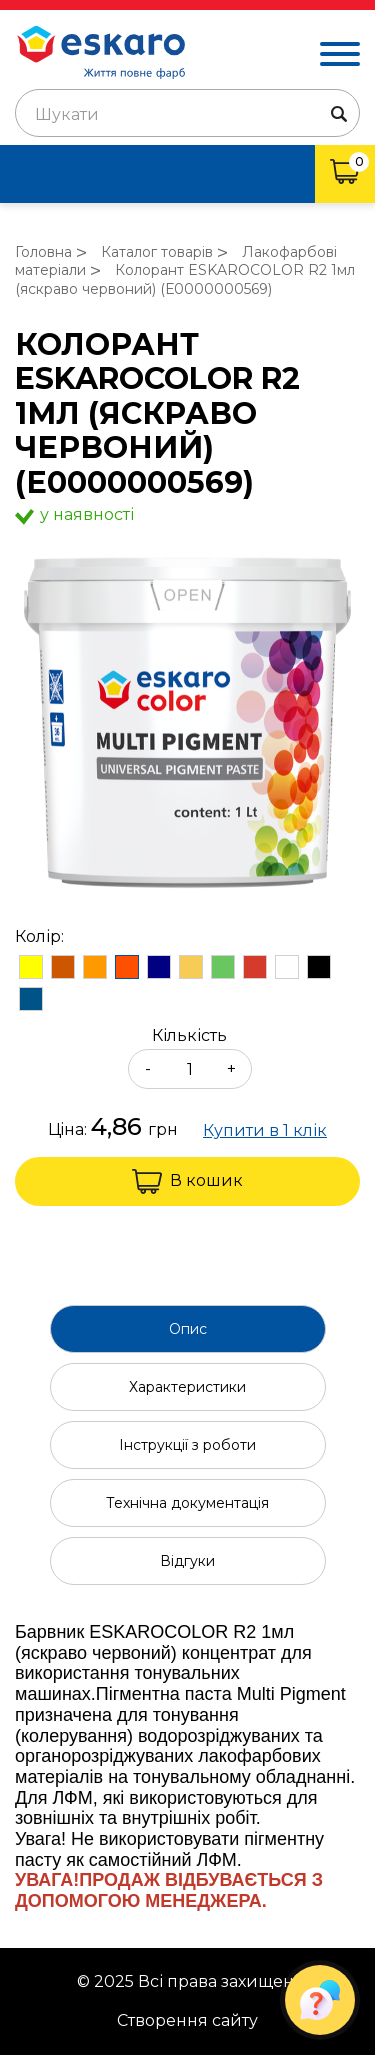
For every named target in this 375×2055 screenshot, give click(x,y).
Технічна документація (187, 1503)
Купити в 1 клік (265, 1131)
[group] (187, 724)
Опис (188, 1329)
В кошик (187, 1181)
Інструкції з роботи (187, 1445)
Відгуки (187, 1561)
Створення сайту (187, 2021)
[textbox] (187, 115)
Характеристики (187, 1387)
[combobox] (187, 113)
